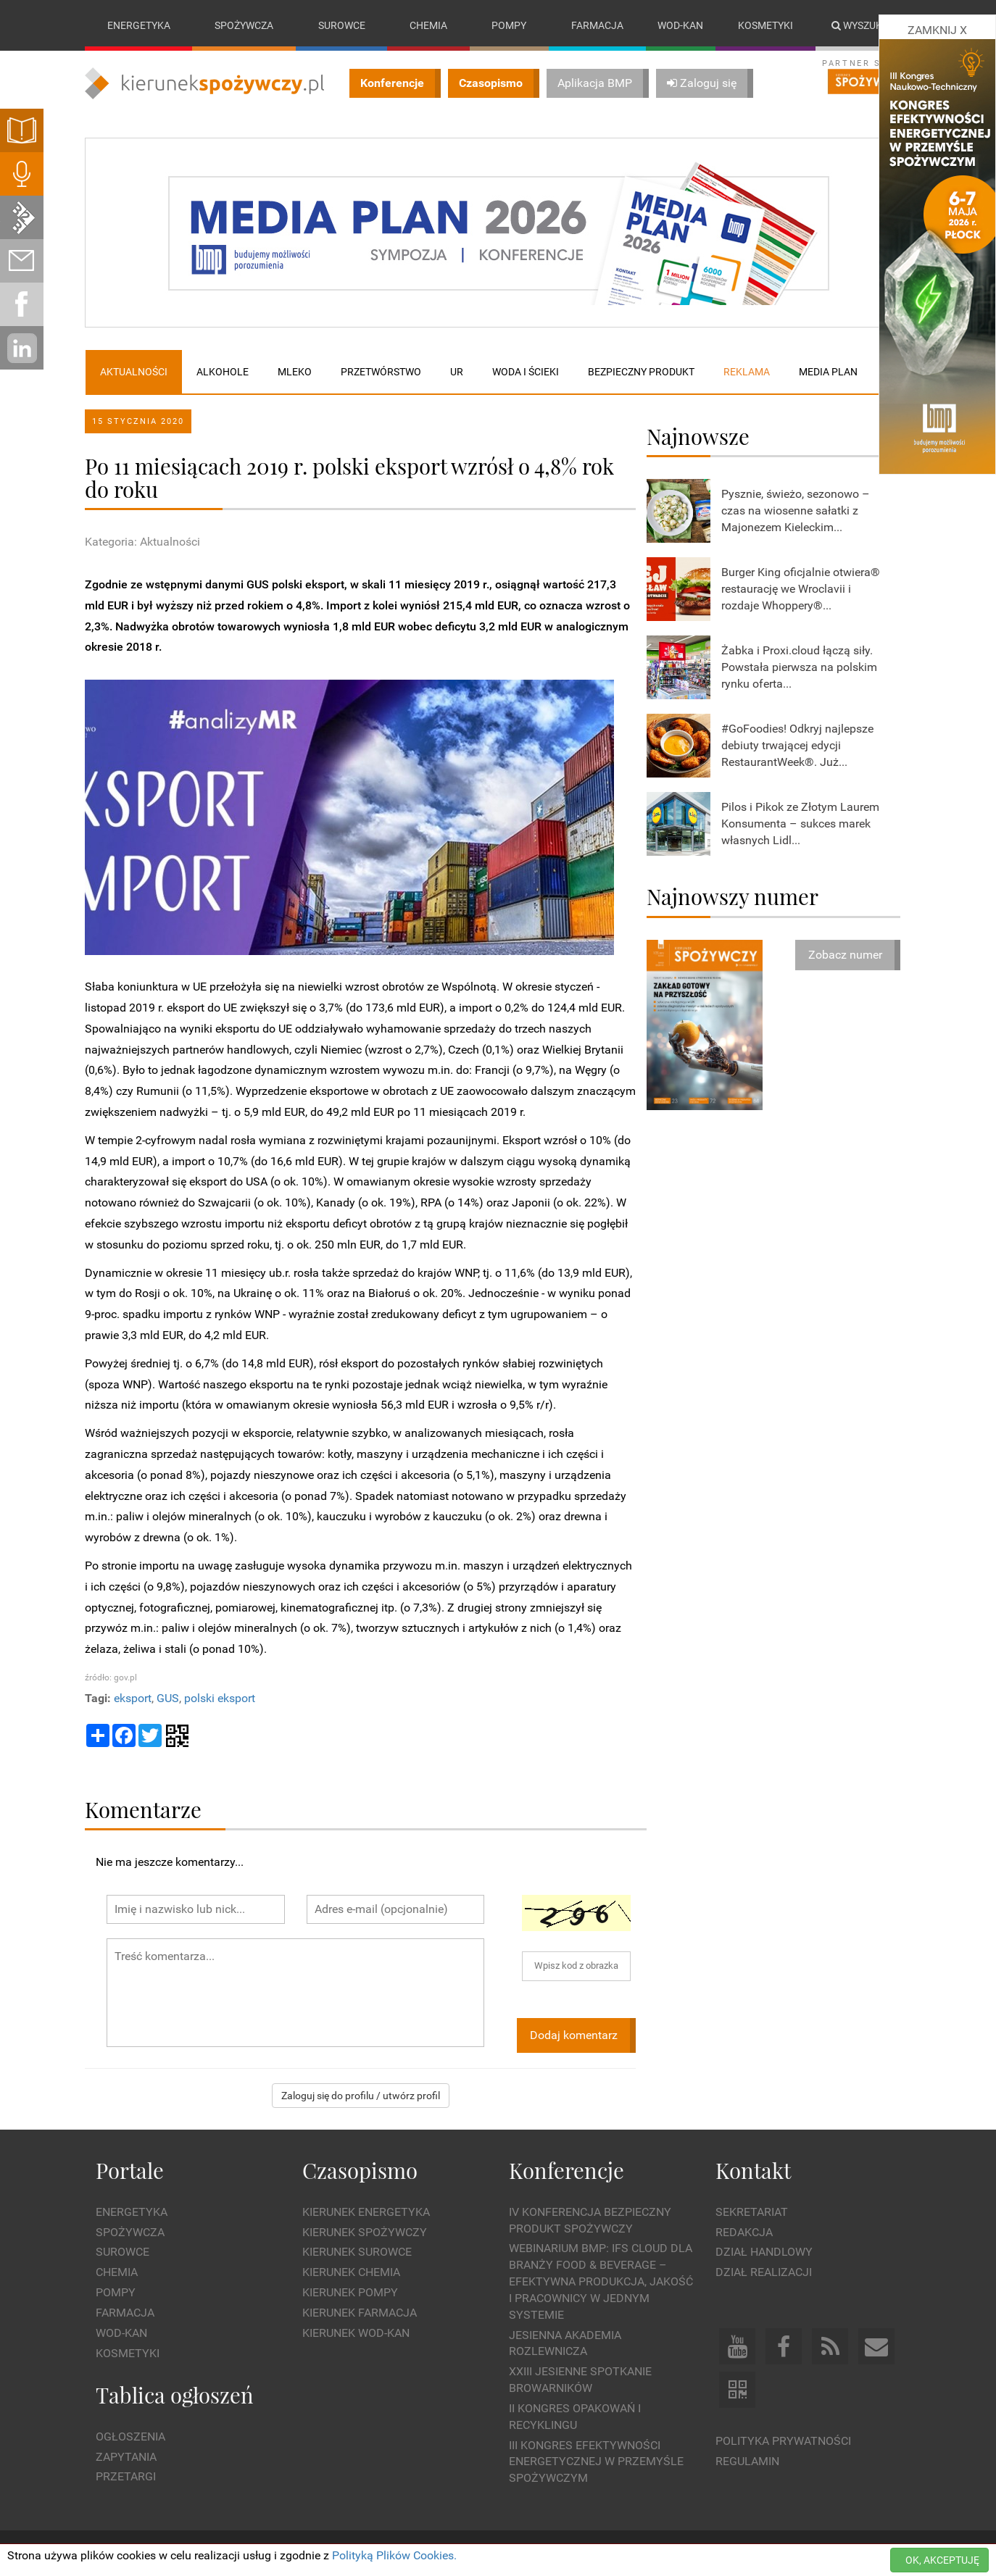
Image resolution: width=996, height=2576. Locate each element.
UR (456, 372)
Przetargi (126, 2477)
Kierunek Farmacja (359, 2312)
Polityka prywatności (783, 2441)
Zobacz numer (845, 955)
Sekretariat (751, 2212)
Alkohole (222, 372)
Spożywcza (244, 25)
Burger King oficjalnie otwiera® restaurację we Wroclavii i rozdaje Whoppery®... (800, 588)
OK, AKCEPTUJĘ (942, 2560)
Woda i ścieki (525, 372)
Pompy (508, 25)
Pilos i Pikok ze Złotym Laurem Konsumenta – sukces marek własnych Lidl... (800, 823)
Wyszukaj (863, 25)
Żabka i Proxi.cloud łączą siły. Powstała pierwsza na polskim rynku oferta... (799, 667)
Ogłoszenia (130, 2436)
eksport (133, 1698)
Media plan (828, 372)
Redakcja (744, 2232)
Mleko (295, 372)
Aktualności (133, 372)
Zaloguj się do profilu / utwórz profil (360, 2096)
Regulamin (747, 2461)
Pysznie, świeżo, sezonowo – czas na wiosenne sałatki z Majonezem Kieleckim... (795, 510)
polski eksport (219, 1698)
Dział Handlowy (764, 2252)
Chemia (428, 25)
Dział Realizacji (763, 2272)
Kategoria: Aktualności (142, 542)
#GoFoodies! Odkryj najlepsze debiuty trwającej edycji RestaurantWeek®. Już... (797, 745)
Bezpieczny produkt (641, 372)
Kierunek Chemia (351, 2272)
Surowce (341, 25)
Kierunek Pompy (350, 2292)
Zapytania (126, 2457)
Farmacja (597, 25)
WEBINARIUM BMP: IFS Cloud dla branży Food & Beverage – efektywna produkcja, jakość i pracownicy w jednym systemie (601, 2282)
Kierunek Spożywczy (364, 2232)
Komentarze (143, 1809)
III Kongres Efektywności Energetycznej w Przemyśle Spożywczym (596, 2461)
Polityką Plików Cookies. (394, 2555)
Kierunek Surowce (357, 2252)
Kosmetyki (765, 25)
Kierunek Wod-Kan (356, 2333)
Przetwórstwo (381, 372)
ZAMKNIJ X (937, 30)
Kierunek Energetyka (366, 2212)
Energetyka (138, 25)
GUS (168, 1698)
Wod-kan (680, 25)
